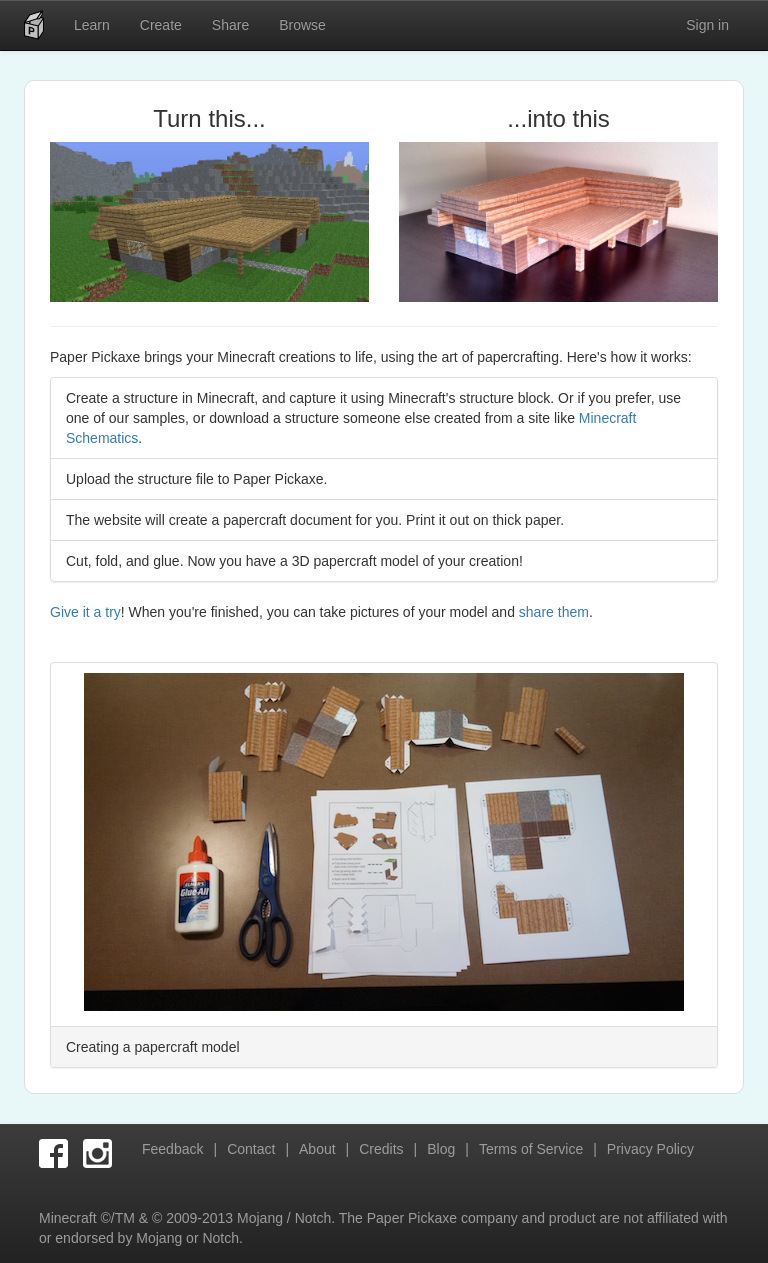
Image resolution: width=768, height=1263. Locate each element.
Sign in (707, 25)
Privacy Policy (650, 1149)
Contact (251, 1149)
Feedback (172, 1149)
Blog (441, 1149)
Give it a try (85, 612)
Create (161, 25)
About (317, 1149)
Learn (92, 25)
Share (230, 25)
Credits (381, 1149)
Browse (302, 25)
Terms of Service (531, 1149)
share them (554, 612)
